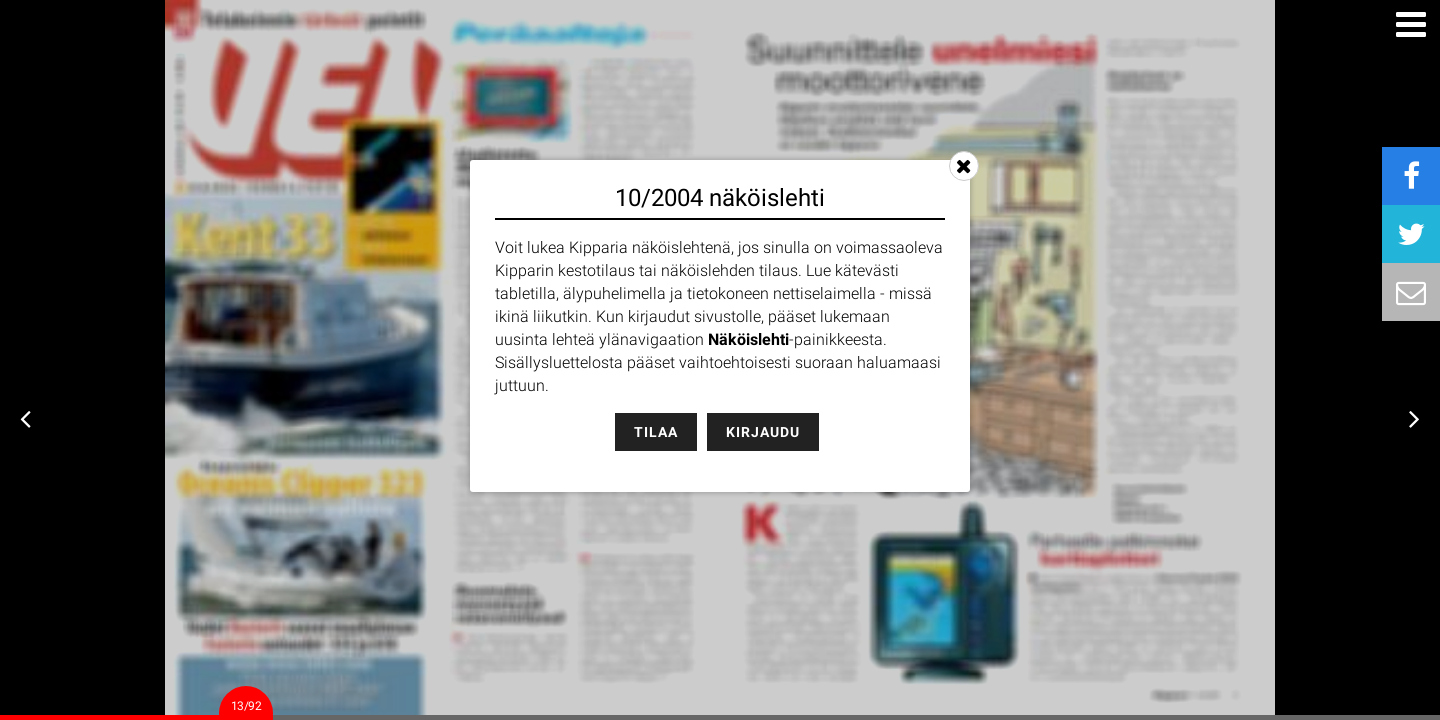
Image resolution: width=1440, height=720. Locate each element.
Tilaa (656, 432)
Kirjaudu (763, 432)
